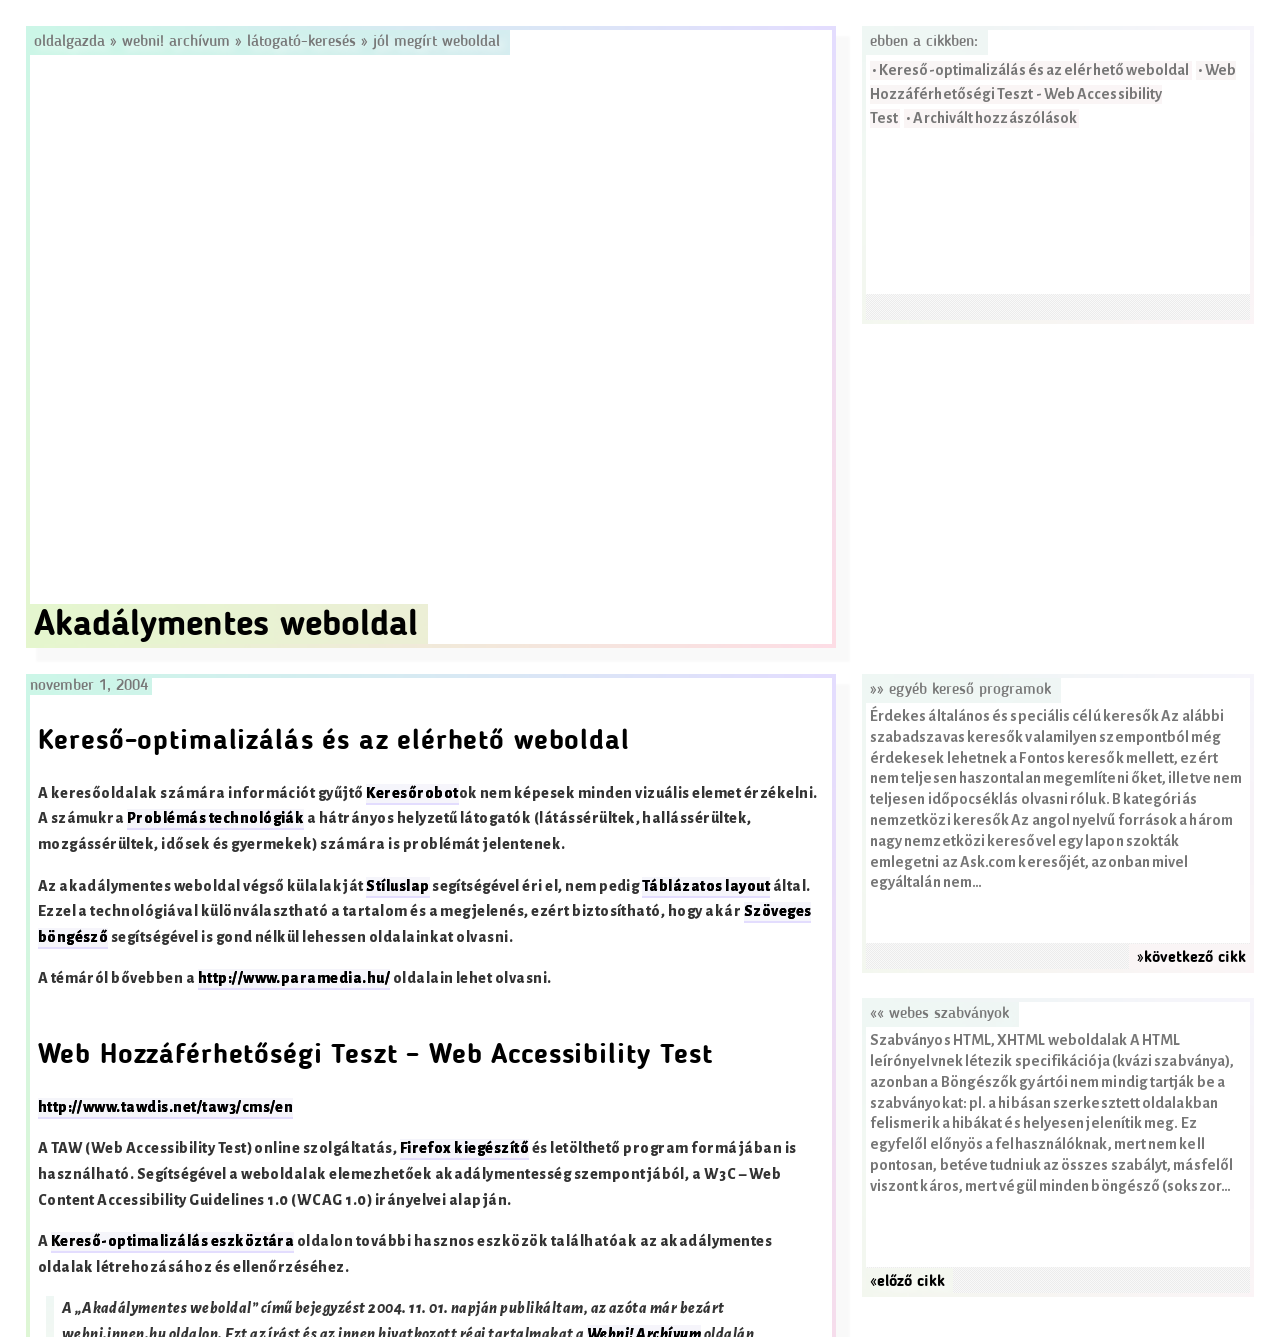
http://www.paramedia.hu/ (294, 978)
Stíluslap (397, 886)
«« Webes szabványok (939, 1014)
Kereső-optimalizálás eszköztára (173, 1241)
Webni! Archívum (176, 42)
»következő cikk (1191, 958)
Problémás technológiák (216, 818)
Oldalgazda (72, 42)
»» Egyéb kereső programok (960, 690)
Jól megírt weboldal (436, 42)
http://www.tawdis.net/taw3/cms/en (166, 1107)
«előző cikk (907, 1282)
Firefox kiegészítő (465, 1148)
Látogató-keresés (301, 42)
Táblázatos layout (706, 886)
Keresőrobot (412, 793)
